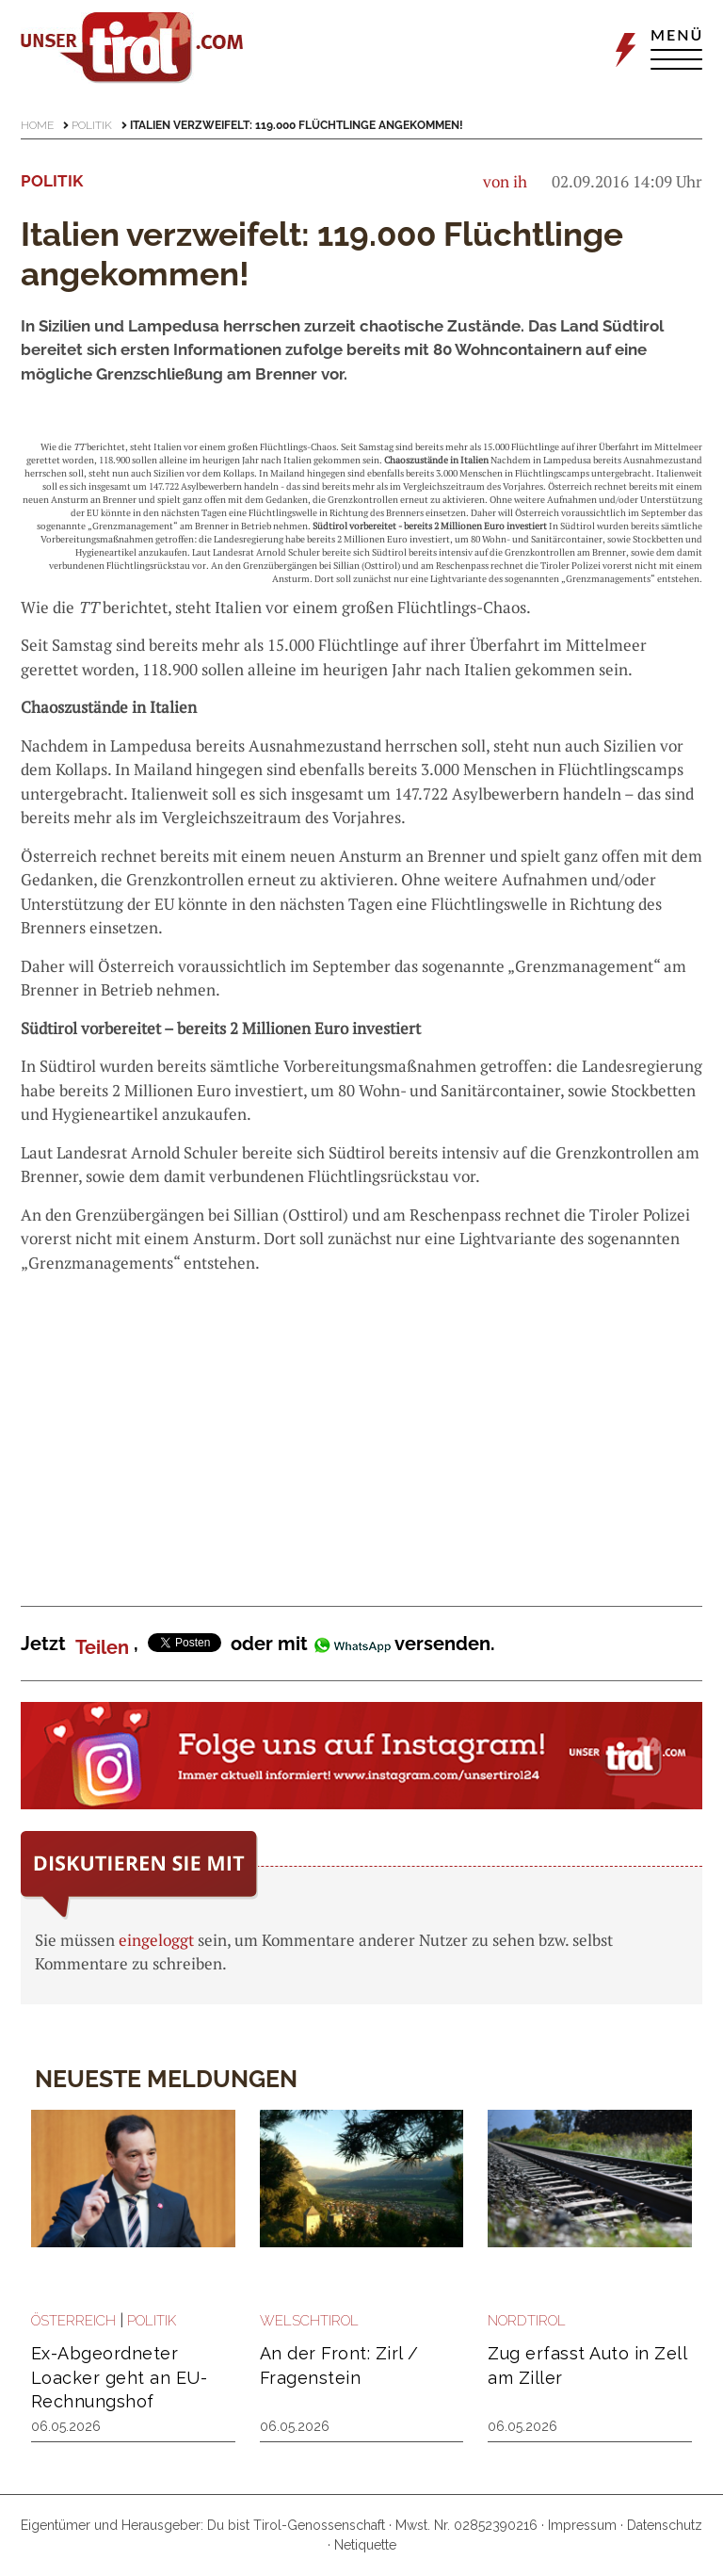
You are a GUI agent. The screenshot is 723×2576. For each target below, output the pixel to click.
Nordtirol (527, 2320)
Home (37, 125)
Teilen (102, 1647)
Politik (92, 125)
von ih (505, 181)
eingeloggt (156, 1940)
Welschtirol (309, 2320)
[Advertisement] (361, 1425)
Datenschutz (664, 2525)
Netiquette (365, 2544)
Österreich (73, 2320)
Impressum (582, 2525)
